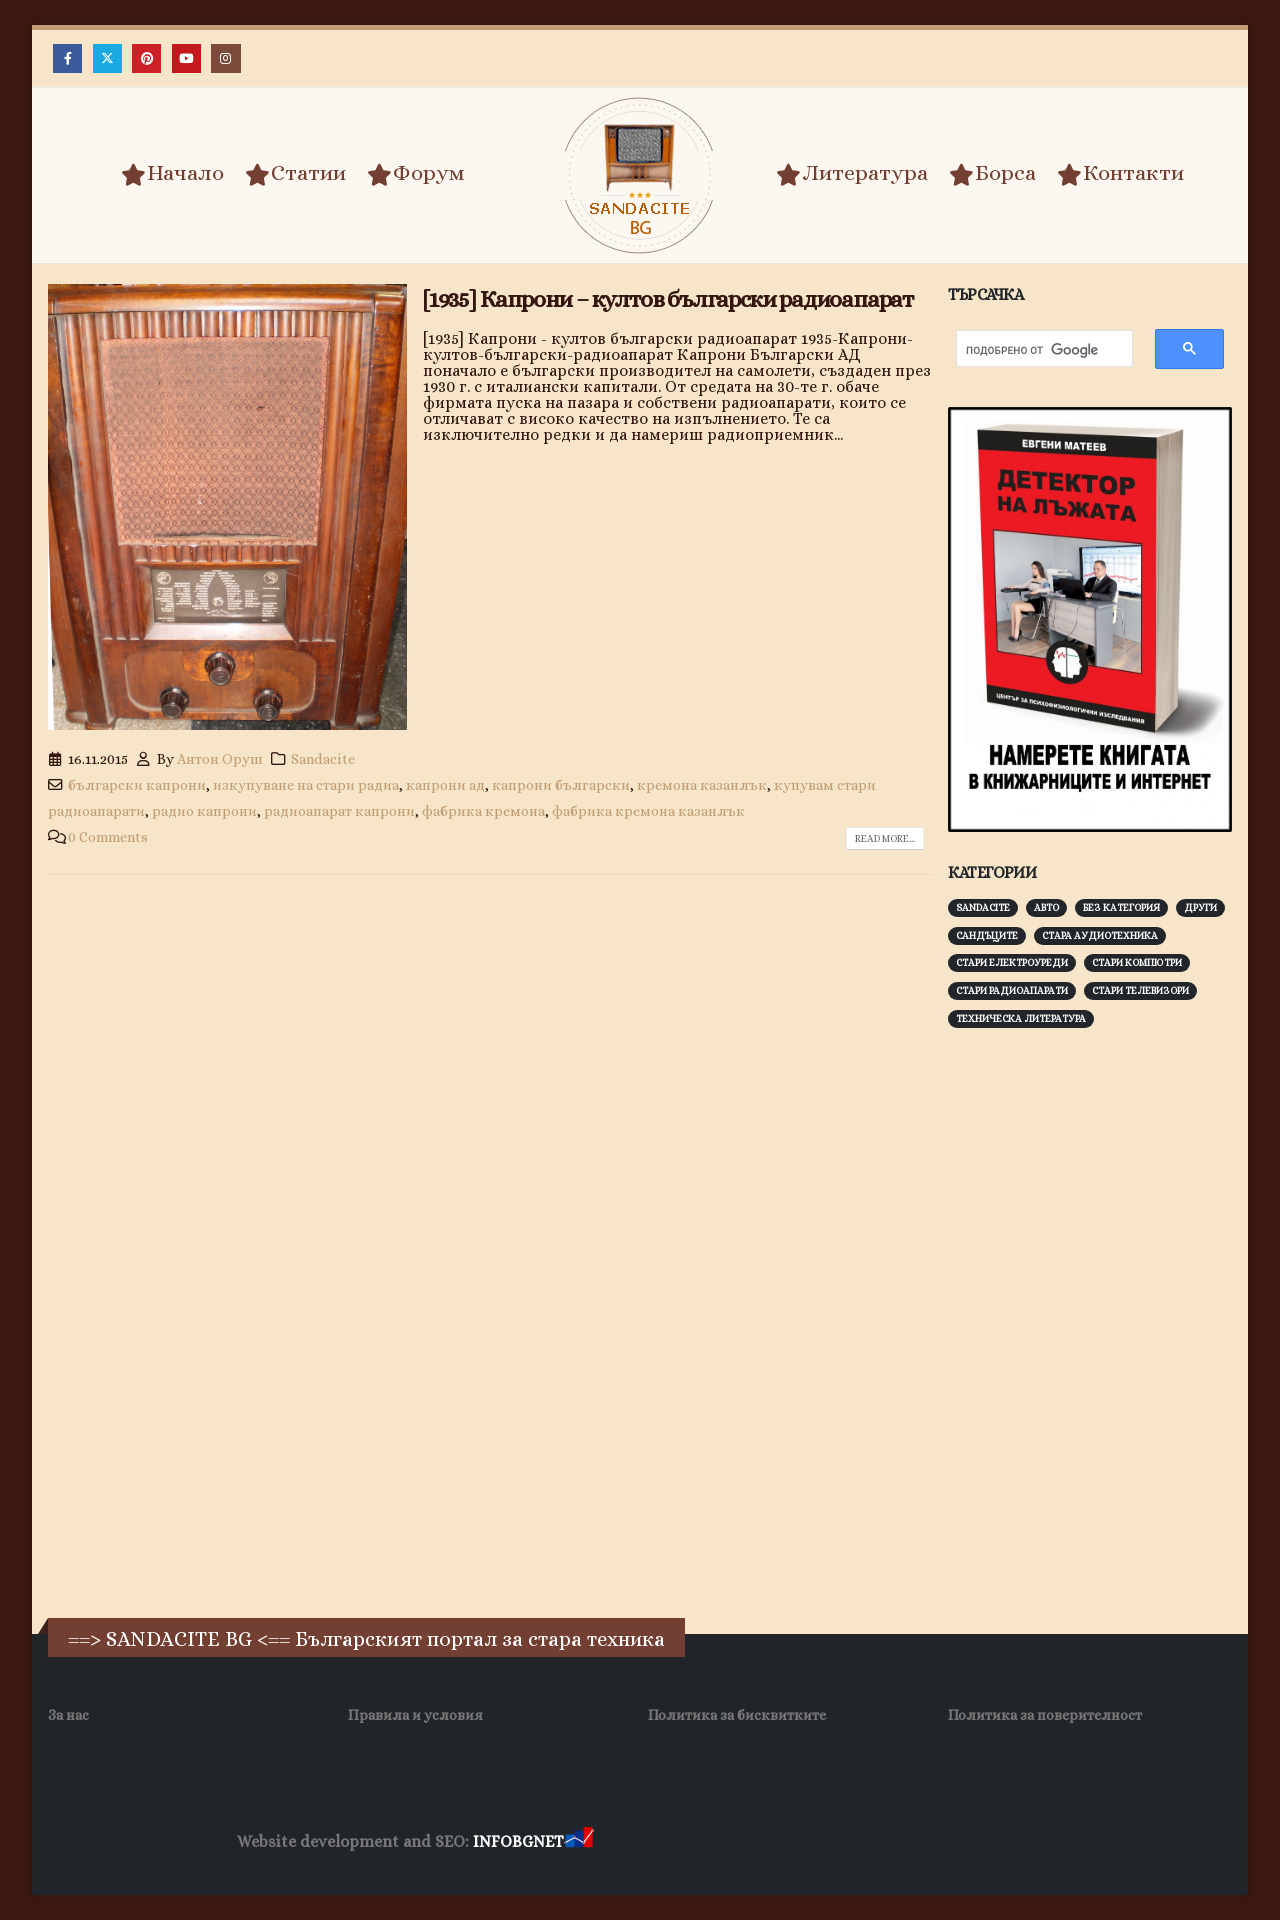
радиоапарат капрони (339, 811)
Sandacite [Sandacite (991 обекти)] (983, 907)
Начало (172, 174)
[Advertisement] (1098, 1356)
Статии (295, 174)
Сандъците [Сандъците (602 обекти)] (987, 935)
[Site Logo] (640, 175)
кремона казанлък (702, 785)
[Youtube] (186, 58)
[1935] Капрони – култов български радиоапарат (668, 299)
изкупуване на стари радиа (306, 785)
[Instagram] (225, 58)
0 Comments (108, 837)
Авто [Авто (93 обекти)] (1046, 907)
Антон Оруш (220, 759)
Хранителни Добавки (668, 1842)
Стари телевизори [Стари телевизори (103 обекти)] (1140, 990)
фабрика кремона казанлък (648, 811)
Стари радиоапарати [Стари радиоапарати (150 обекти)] (1012, 990)
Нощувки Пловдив (971, 1842)
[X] (107, 58)
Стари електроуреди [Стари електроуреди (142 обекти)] (1012, 962)
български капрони (137, 785)
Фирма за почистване (824, 1842)
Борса (992, 174)
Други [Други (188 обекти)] (1200, 907)
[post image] (227, 507)
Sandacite (323, 759)
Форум (416, 174)
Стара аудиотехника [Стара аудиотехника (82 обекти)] (1100, 935)
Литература (852, 174)
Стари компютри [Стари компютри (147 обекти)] (1137, 962)
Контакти (1120, 174)
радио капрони (204, 811)
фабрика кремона (483, 811)
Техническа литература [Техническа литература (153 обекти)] (1021, 1018)
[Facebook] (67, 58)
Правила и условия (415, 1715)
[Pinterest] (146, 58)
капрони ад (445, 785)
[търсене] (1034, 350)
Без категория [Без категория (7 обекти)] (1121, 907)
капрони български (561, 785)
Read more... (885, 838)
